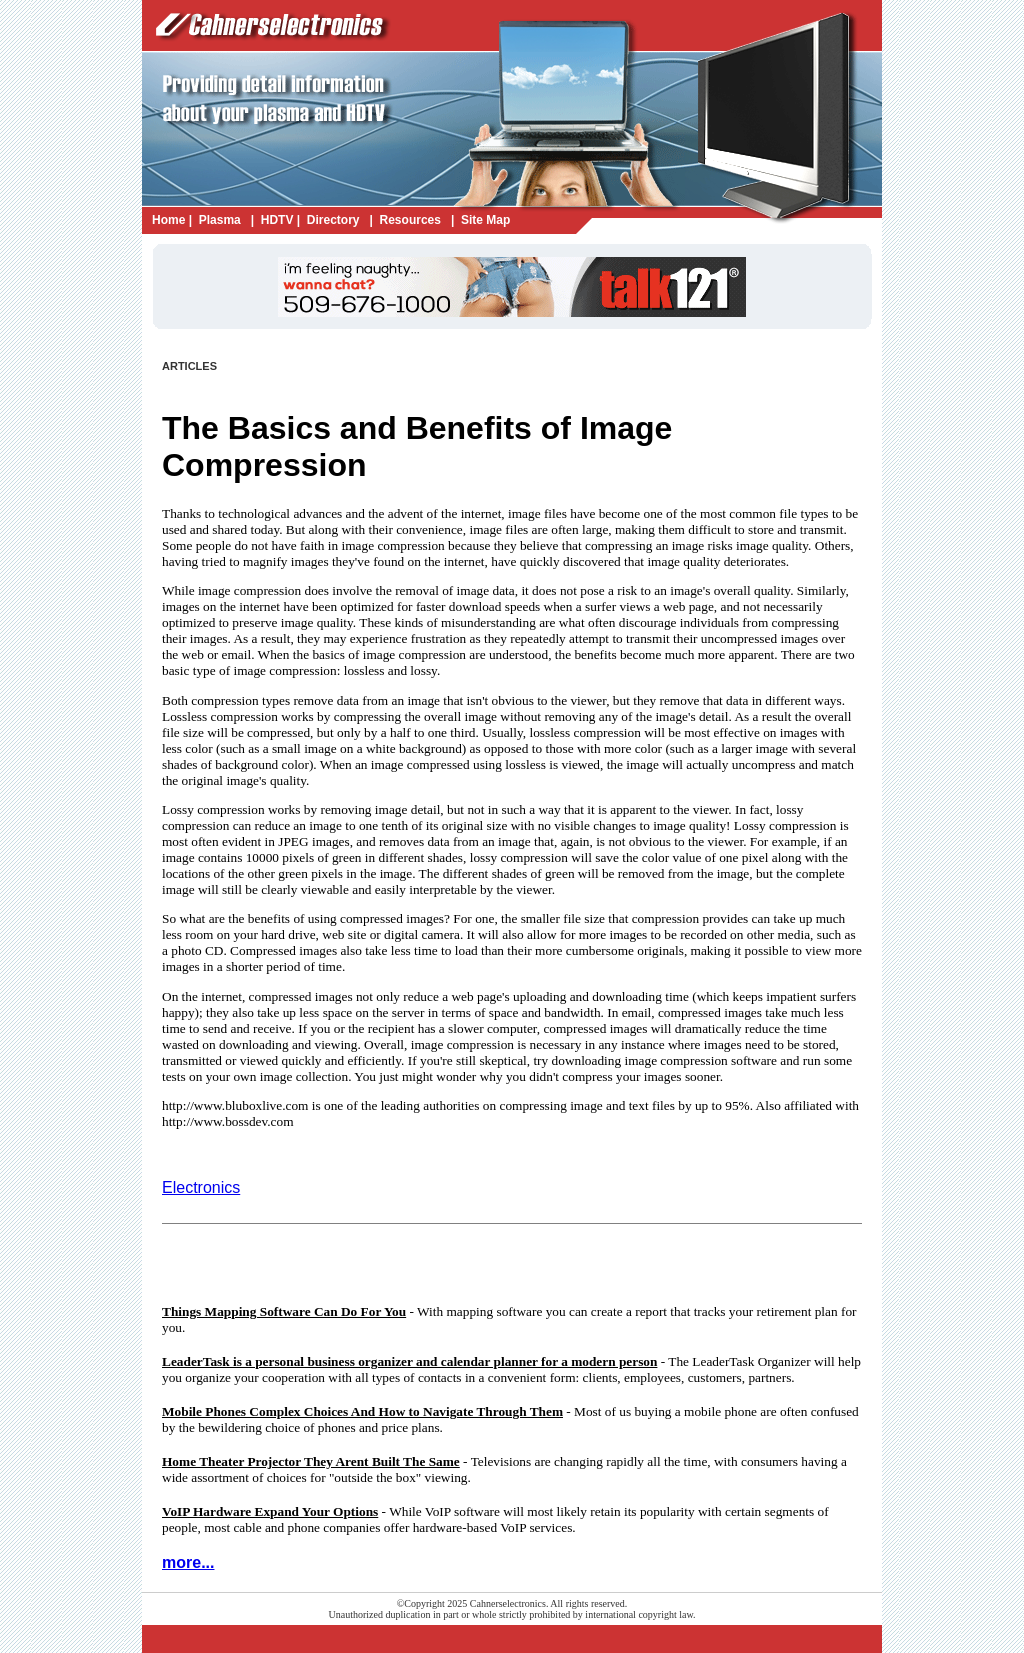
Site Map (485, 220)
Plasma (220, 220)
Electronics (201, 1187)
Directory (333, 220)
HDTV (277, 220)
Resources (410, 220)
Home (168, 220)
